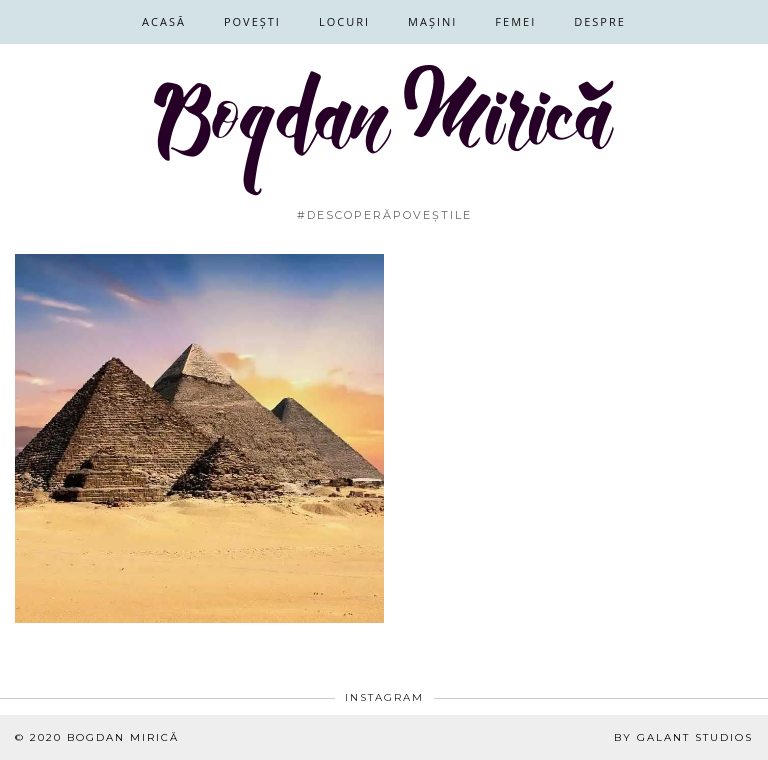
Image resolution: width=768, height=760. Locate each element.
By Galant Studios (683, 737)
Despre (600, 21)
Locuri (344, 21)
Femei (515, 21)
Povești (252, 21)
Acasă (164, 21)
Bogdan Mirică (123, 737)
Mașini (432, 21)
